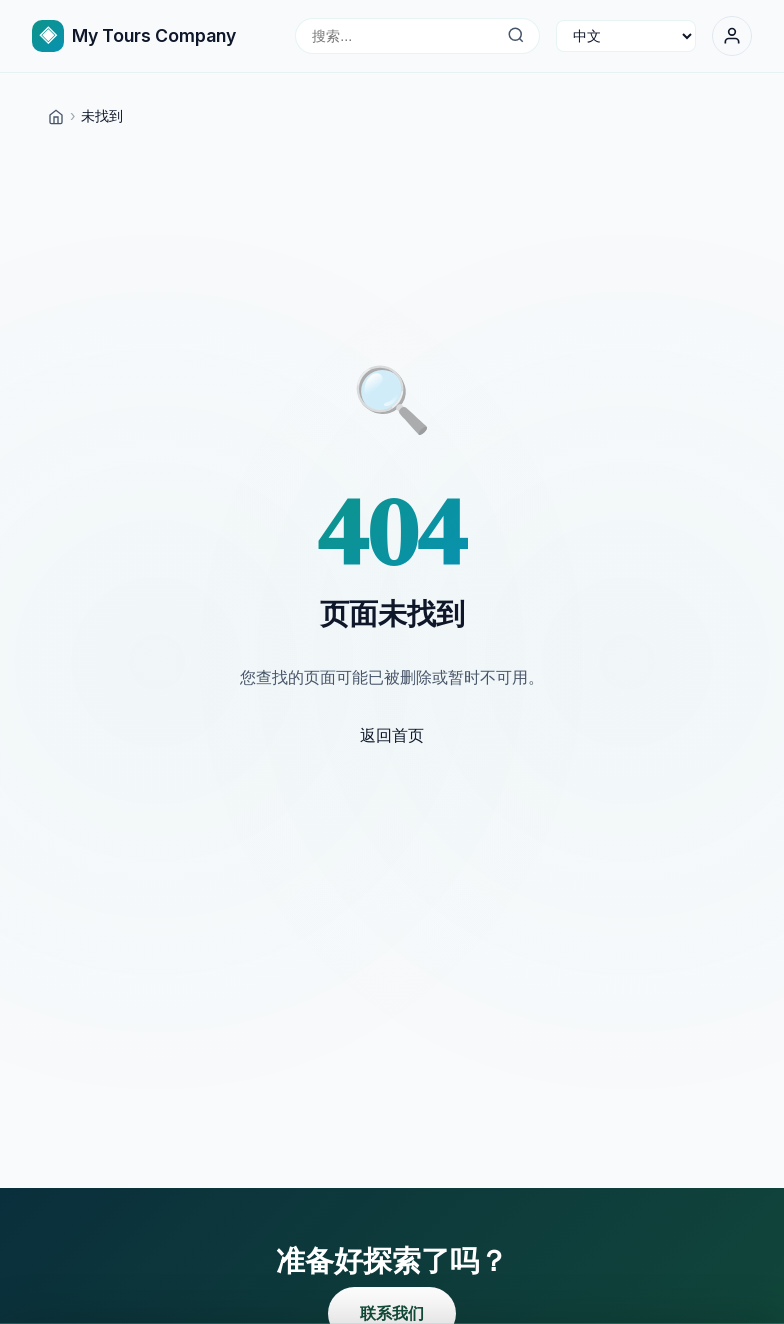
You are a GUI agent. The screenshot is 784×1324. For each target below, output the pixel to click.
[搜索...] (515, 36)
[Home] (56, 115)
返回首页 (392, 735)
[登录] (732, 36)
